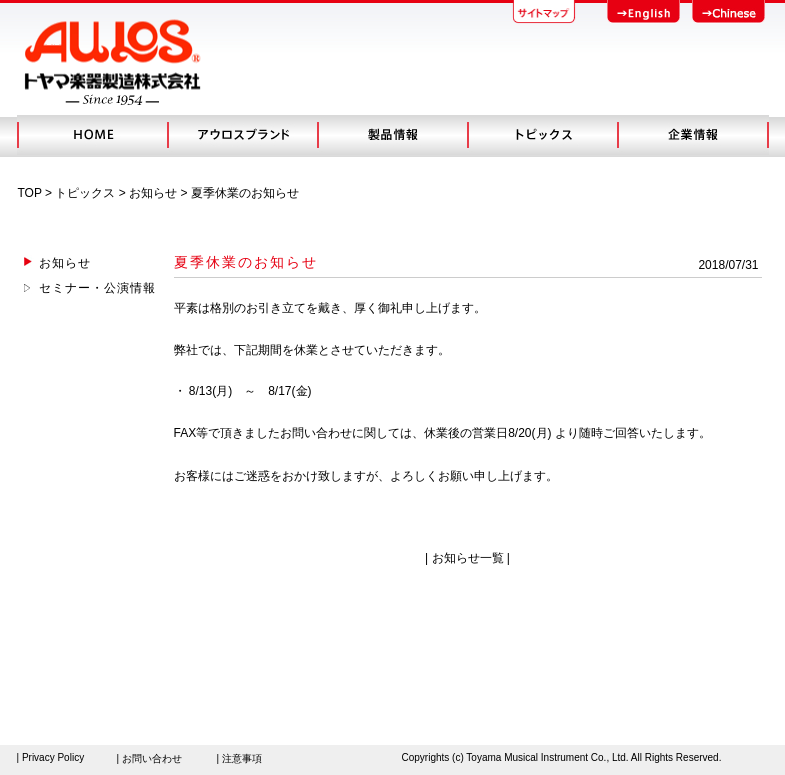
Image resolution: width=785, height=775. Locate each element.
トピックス (85, 193)
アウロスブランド (242, 135)
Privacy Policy (53, 757)
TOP (30, 193)
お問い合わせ (152, 758)
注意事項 (242, 758)
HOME (92, 135)
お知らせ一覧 (468, 558)
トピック (542, 135)
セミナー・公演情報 (97, 288)
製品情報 (392, 135)
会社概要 (693, 135)
